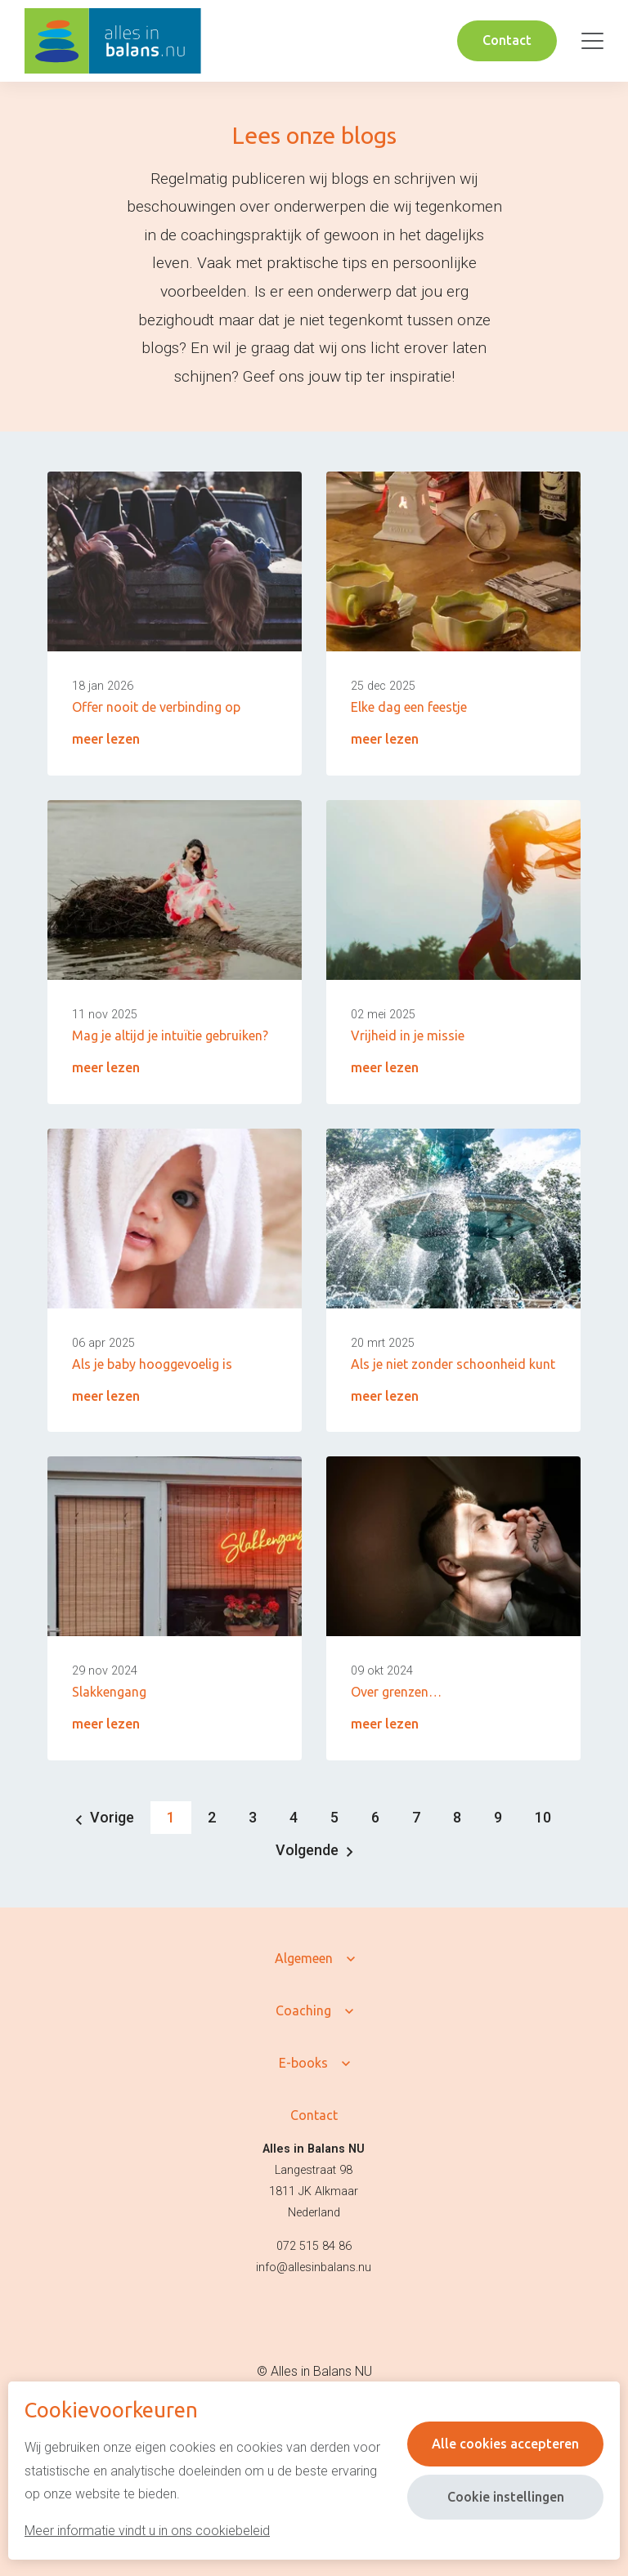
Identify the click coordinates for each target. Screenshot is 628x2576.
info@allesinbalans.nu (313, 2267)
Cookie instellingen (505, 2496)
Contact (507, 40)
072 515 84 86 (314, 2246)
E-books (303, 2062)
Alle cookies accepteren (505, 2443)
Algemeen (304, 1958)
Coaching (303, 2010)
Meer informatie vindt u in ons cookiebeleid (147, 2530)
